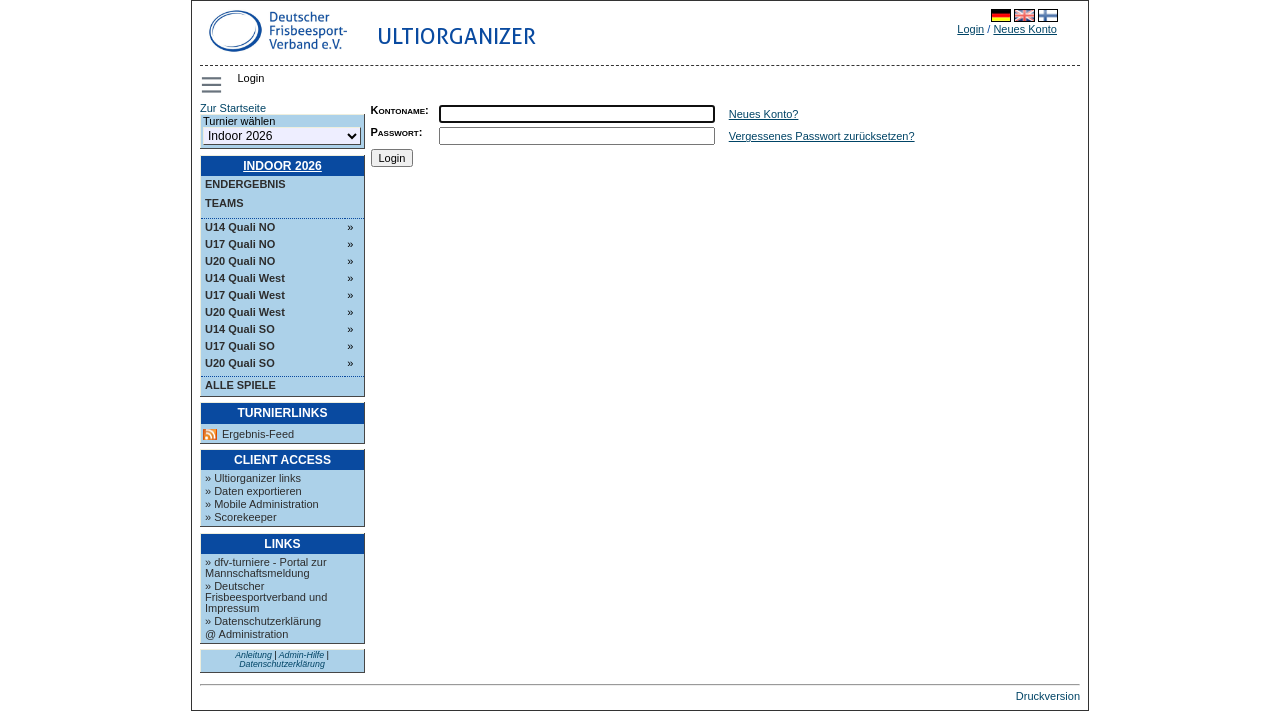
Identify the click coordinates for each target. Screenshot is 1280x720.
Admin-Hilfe (301, 655)
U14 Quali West (245, 278)
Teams (224, 203)
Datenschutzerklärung (282, 664)
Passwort (395, 132)
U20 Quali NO (240, 261)
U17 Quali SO (240, 346)
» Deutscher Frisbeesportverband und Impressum (266, 597)
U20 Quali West (245, 312)
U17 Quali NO (240, 244)
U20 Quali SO (240, 363)
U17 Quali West (245, 295)
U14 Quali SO (240, 329)
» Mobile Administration (262, 504)
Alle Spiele (240, 385)
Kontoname (398, 110)
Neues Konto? (764, 114)
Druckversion (1048, 696)
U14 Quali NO (240, 227)
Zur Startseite (233, 108)
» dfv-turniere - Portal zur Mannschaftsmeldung (266, 567)
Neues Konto (1025, 29)
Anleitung (253, 655)
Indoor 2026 (282, 166)
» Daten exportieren (253, 491)
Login (970, 29)
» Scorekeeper (241, 517)
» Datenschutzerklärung (263, 621)
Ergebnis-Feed (258, 434)
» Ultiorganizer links (253, 478)
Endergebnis (245, 184)
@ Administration (246, 634)
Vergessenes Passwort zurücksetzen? (822, 136)
